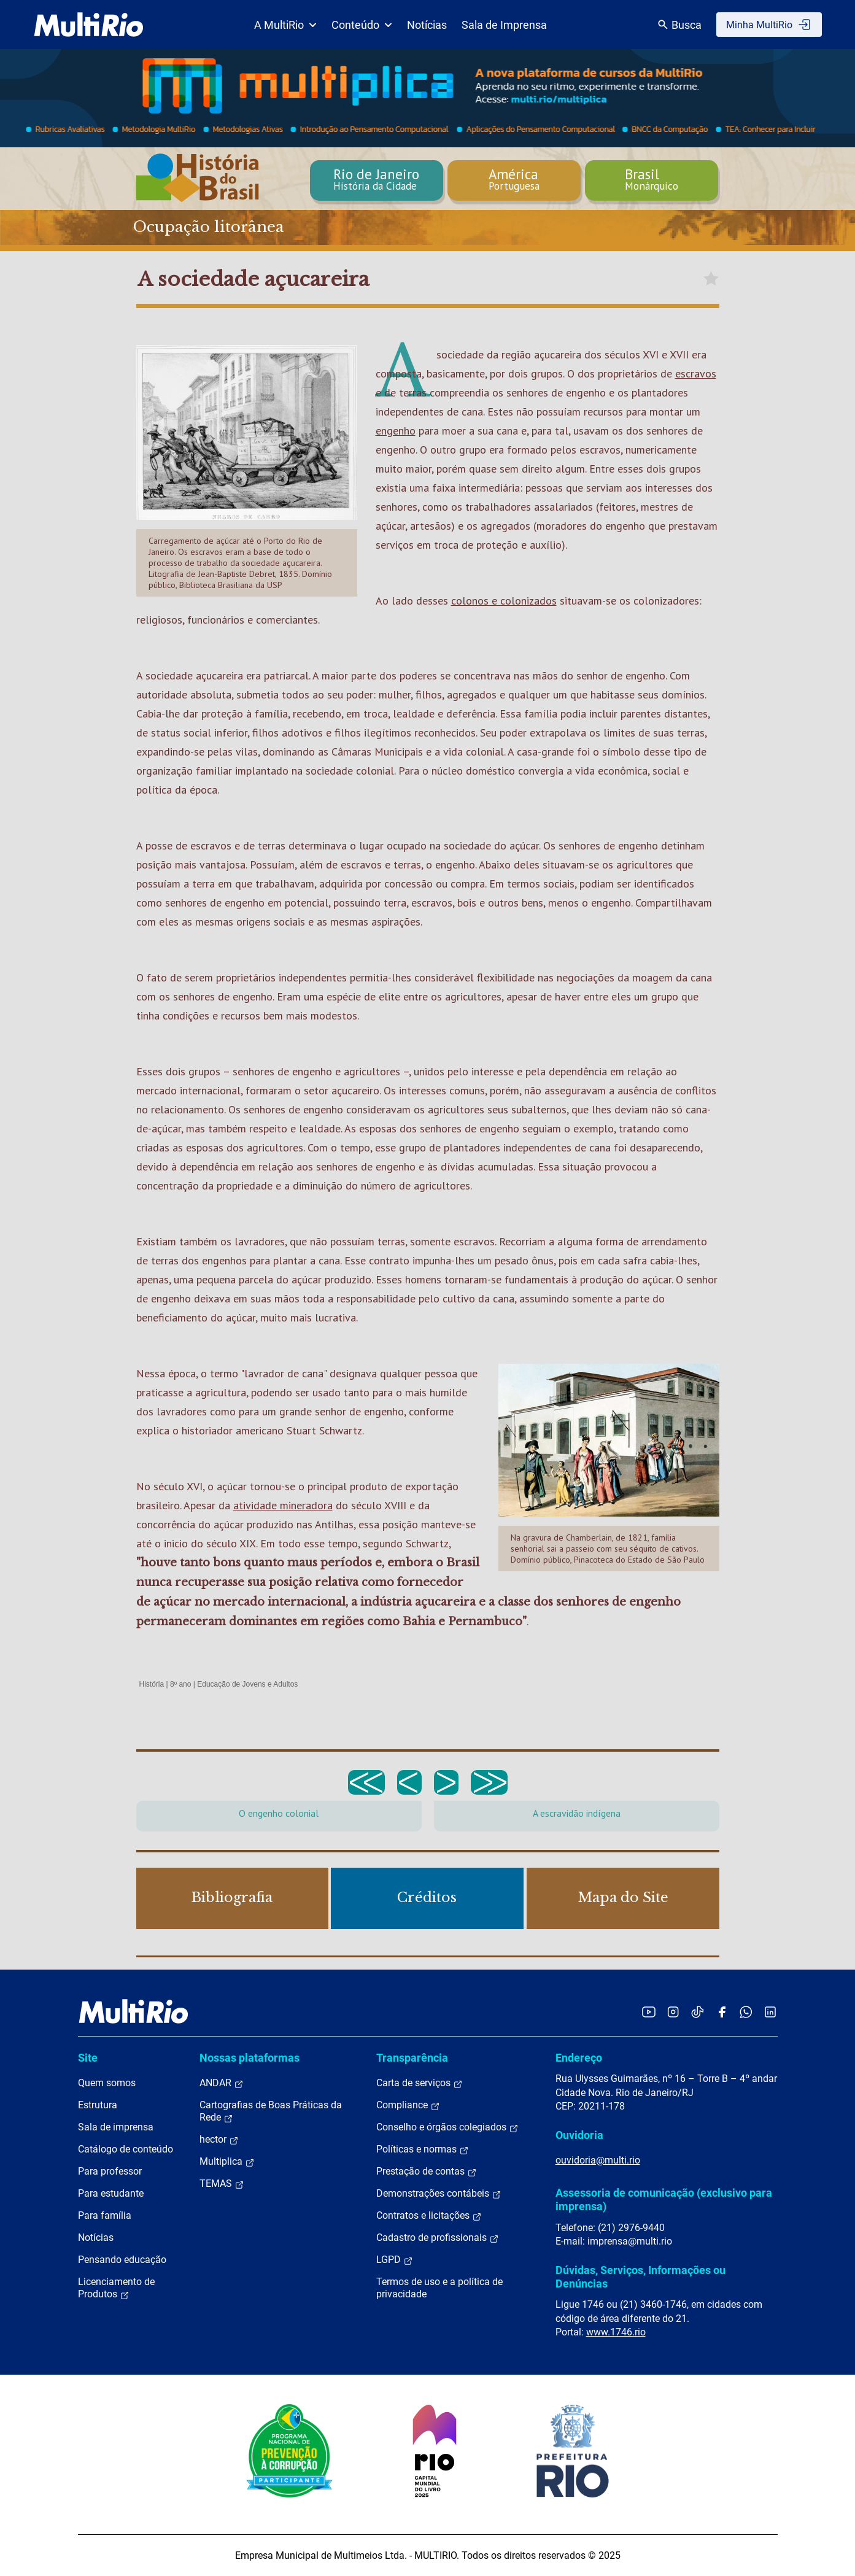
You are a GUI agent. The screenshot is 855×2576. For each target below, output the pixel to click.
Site (88, 2057)
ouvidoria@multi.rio (597, 2160)
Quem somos (107, 2083)
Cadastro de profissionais (437, 2238)
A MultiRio (285, 24)
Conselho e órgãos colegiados (447, 2127)
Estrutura (97, 2105)
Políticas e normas (422, 2149)
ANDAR (221, 2083)
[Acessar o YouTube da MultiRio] (648, 2011)
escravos (695, 373)
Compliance (408, 2105)
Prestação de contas (426, 2171)
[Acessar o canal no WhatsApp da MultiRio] (746, 2011)
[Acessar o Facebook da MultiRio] (721, 2011)
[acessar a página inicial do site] (88, 24)
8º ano (180, 1684)
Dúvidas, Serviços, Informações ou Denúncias (640, 2277)
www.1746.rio (616, 2332)
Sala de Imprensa (504, 24)
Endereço (578, 2057)
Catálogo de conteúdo (125, 2149)
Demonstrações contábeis (438, 2193)
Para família (104, 2215)
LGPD (394, 2260)
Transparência (412, 2057)
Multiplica (227, 2162)
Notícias (427, 24)
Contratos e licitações (429, 2216)
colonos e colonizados (504, 601)
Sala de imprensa (115, 2127)
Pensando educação (122, 2259)
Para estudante (111, 2193)
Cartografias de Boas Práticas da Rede (270, 2111)
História (151, 1684)
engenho (396, 431)
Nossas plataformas (249, 2057)
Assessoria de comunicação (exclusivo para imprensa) (663, 2199)
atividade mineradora (283, 1505)
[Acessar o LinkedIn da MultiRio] (770, 2011)
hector (219, 2139)
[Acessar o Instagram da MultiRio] (673, 2011)
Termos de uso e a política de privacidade (439, 2288)
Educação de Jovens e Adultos (247, 1684)
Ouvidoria (579, 2135)
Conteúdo (361, 24)
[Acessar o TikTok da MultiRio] (697, 2011)
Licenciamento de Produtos (116, 2288)
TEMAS (221, 2184)
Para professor (110, 2171)
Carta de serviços (419, 2083)
